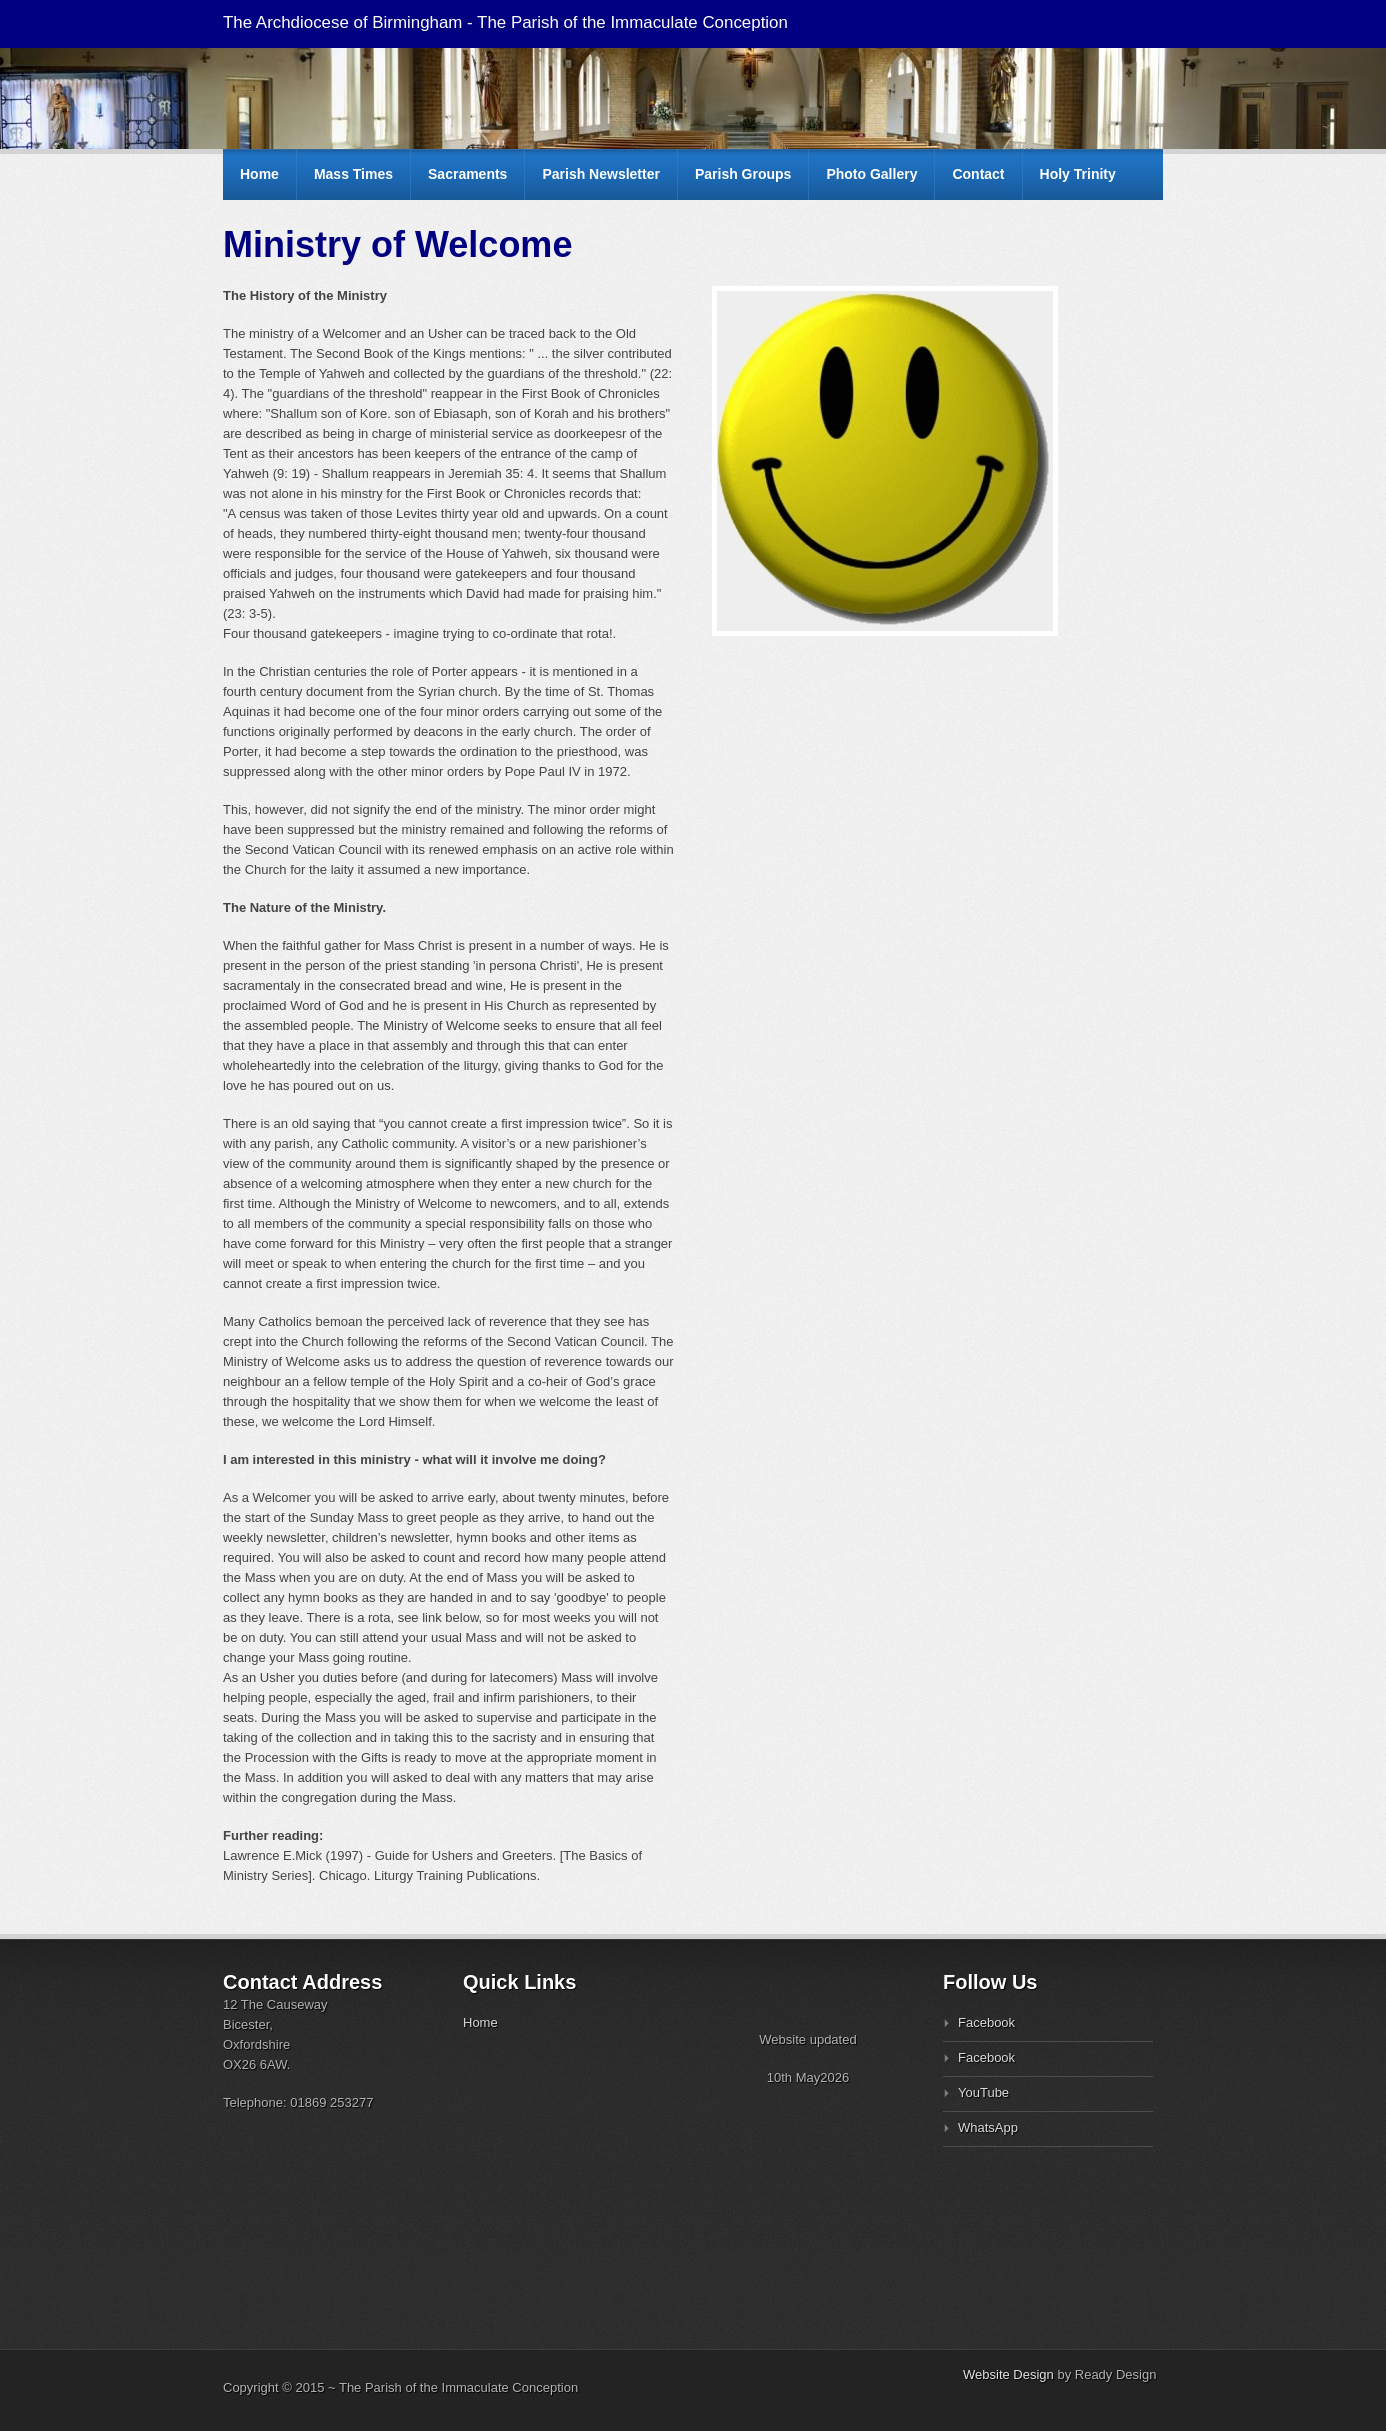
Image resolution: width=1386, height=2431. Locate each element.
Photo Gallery (871, 174)
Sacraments (467, 174)
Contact (978, 174)
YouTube (983, 2092)
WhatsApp (988, 2127)
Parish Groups (743, 174)
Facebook (986, 2022)
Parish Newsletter (601, 174)
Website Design (1008, 2374)
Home (259, 174)
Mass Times (353, 174)
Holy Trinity (1078, 174)
